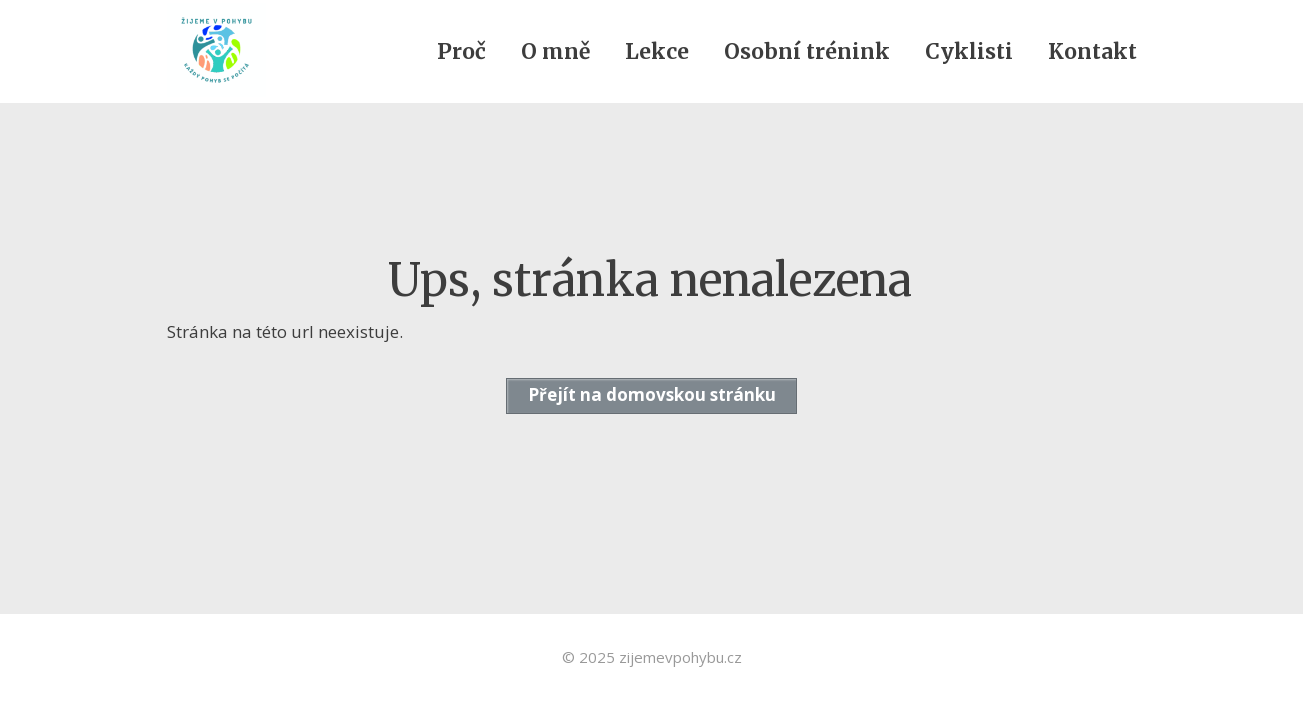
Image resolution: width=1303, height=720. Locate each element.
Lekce (657, 51)
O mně (555, 51)
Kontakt (1092, 51)
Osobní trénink (807, 51)
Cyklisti (969, 51)
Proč (461, 51)
